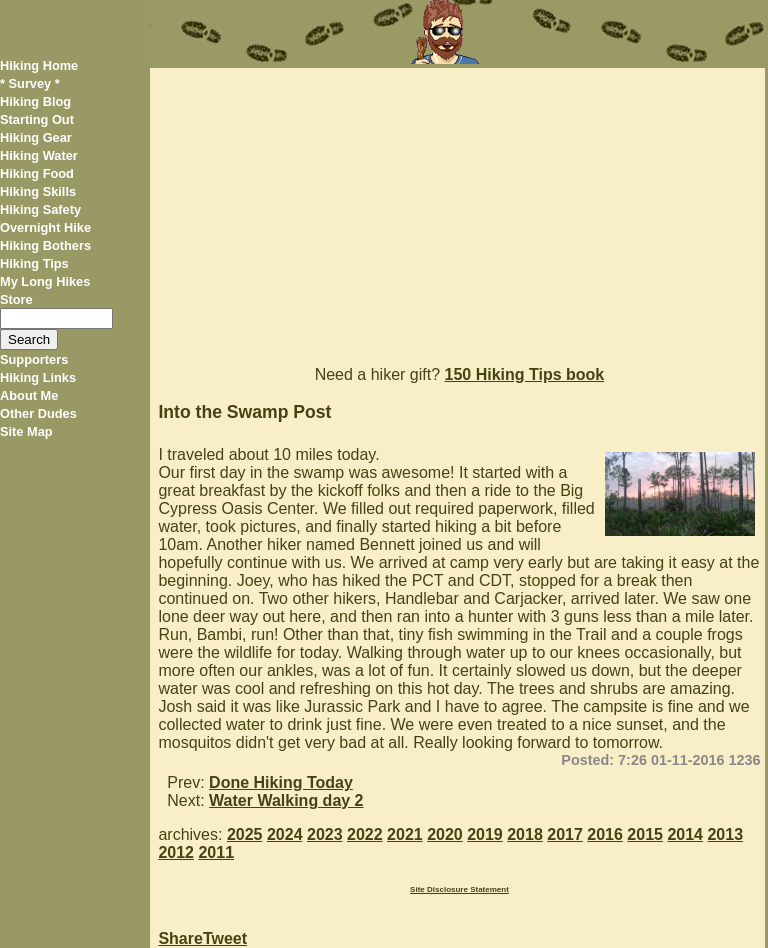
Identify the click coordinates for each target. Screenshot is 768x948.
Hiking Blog (35, 101)
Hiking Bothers (45, 245)
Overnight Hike (45, 227)
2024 (285, 834)
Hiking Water (39, 155)
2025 (245, 834)
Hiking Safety (40, 209)
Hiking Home (39, 65)
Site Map (26, 431)
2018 (525, 834)
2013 (725, 834)
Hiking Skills (38, 191)
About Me (29, 395)
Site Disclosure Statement (459, 889)
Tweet (225, 938)
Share (180, 938)
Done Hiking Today (281, 782)
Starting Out (37, 119)
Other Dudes (38, 413)
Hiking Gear (36, 137)
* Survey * (30, 83)
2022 (365, 834)
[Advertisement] (457, 208)
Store (16, 299)
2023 (325, 834)
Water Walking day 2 (286, 800)
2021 (405, 834)
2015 (645, 834)
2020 (445, 834)
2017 (565, 834)
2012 (176, 852)
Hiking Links (38, 377)
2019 (485, 834)
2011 (216, 852)
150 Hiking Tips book (525, 374)
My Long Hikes (45, 281)
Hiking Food (37, 173)
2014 (685, 834)
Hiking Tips (34, 263)
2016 (605, 834)
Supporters (34, 359)
